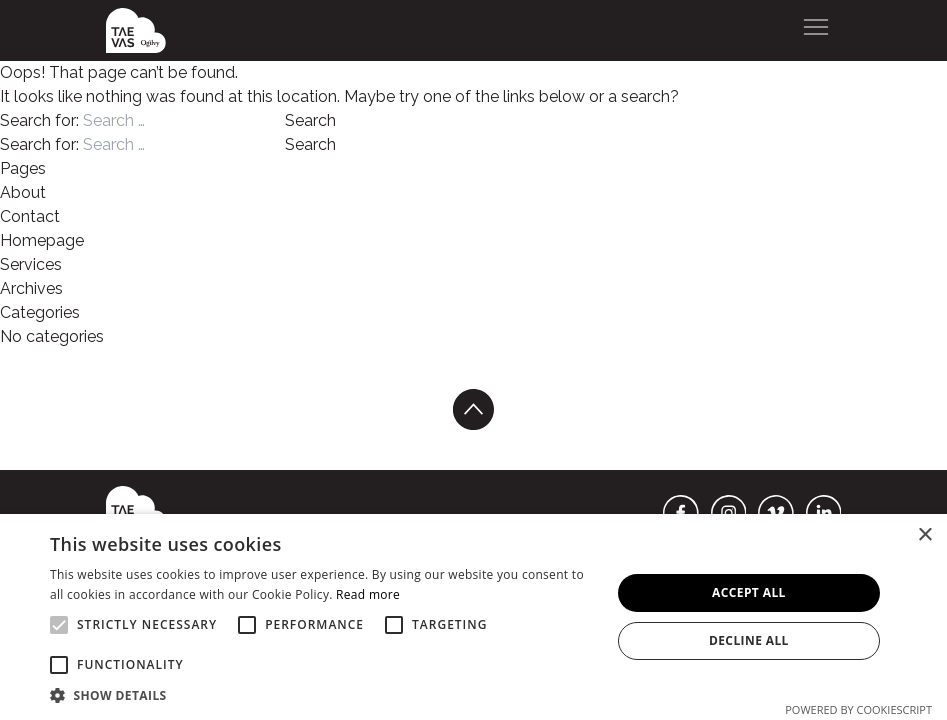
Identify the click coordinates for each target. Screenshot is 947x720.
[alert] (473, 617)
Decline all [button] (749, 640)
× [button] (924, 535)
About (23, 192)
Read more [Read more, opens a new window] (368, 594)
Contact (30, 216)
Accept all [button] (749, 592)
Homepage (42, 240)
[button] (322, 695)
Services (31, 264)
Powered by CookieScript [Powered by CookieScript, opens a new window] (858, 709)
